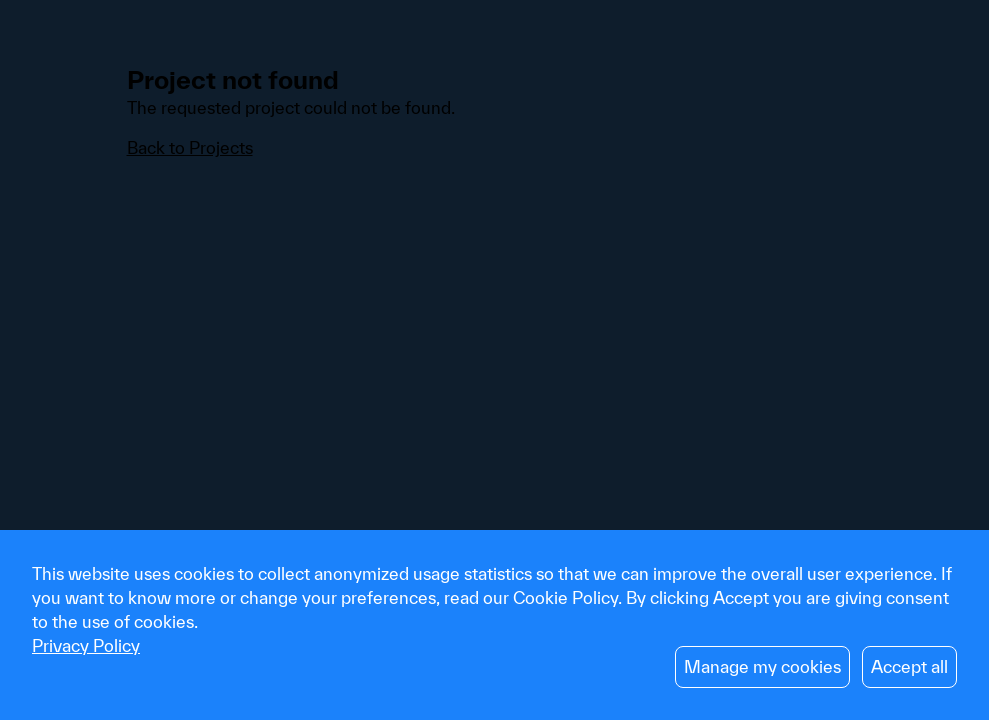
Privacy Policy (86, 645)
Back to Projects (190, 147)
